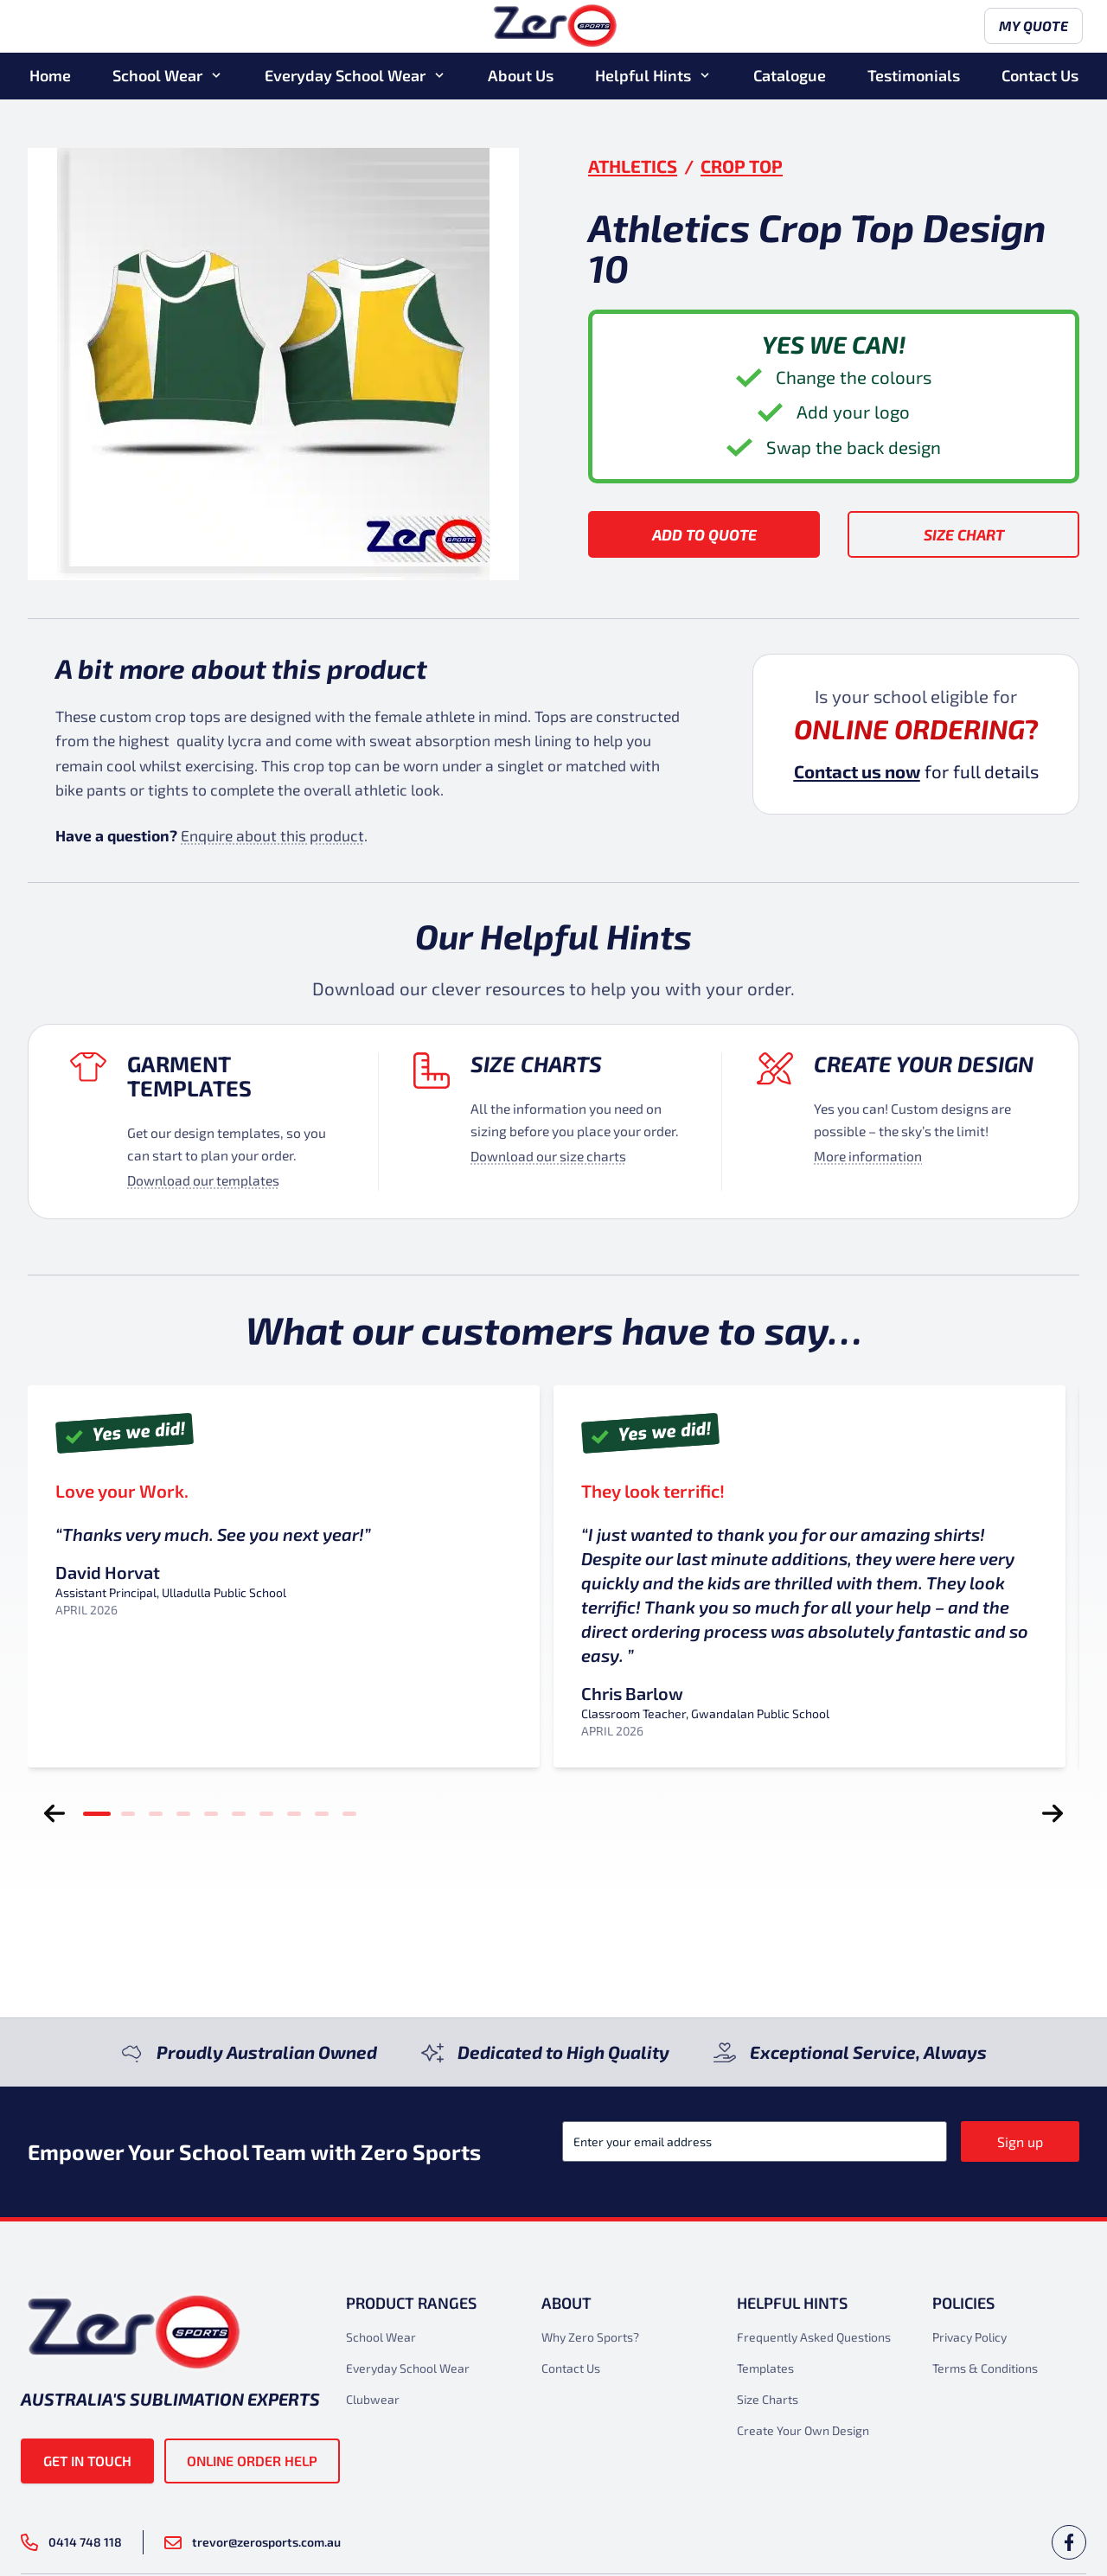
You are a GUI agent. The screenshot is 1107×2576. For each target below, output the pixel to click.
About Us (521, 76)
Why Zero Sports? (590, 2337)
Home (50, 76)
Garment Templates (189, 1076)
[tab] (97, 1813)
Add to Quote (704, 534)
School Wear (157, 76)
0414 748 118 (71, 2542)
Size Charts (536, 1064)
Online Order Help (252, 2460)
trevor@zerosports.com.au (252, 2541)
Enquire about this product (272, 835)
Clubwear (373, 2399)
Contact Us (1039, 76)
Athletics (632, 166)
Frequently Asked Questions (814, 2337)
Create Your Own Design (803, 2430)
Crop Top (742, 166)
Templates (765, 2368)
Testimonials (913, 76)
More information (868, 1155)
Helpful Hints (643, 76)
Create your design (923, 1064)
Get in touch (87, 2460)
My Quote (1030, 28)
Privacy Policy (969, 2337)
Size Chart (964, 534)
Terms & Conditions (985, 2368)
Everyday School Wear (345, 76)
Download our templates (203, 1180)
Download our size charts (548, 1155)
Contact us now (857, 771)
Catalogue (789, 76)
